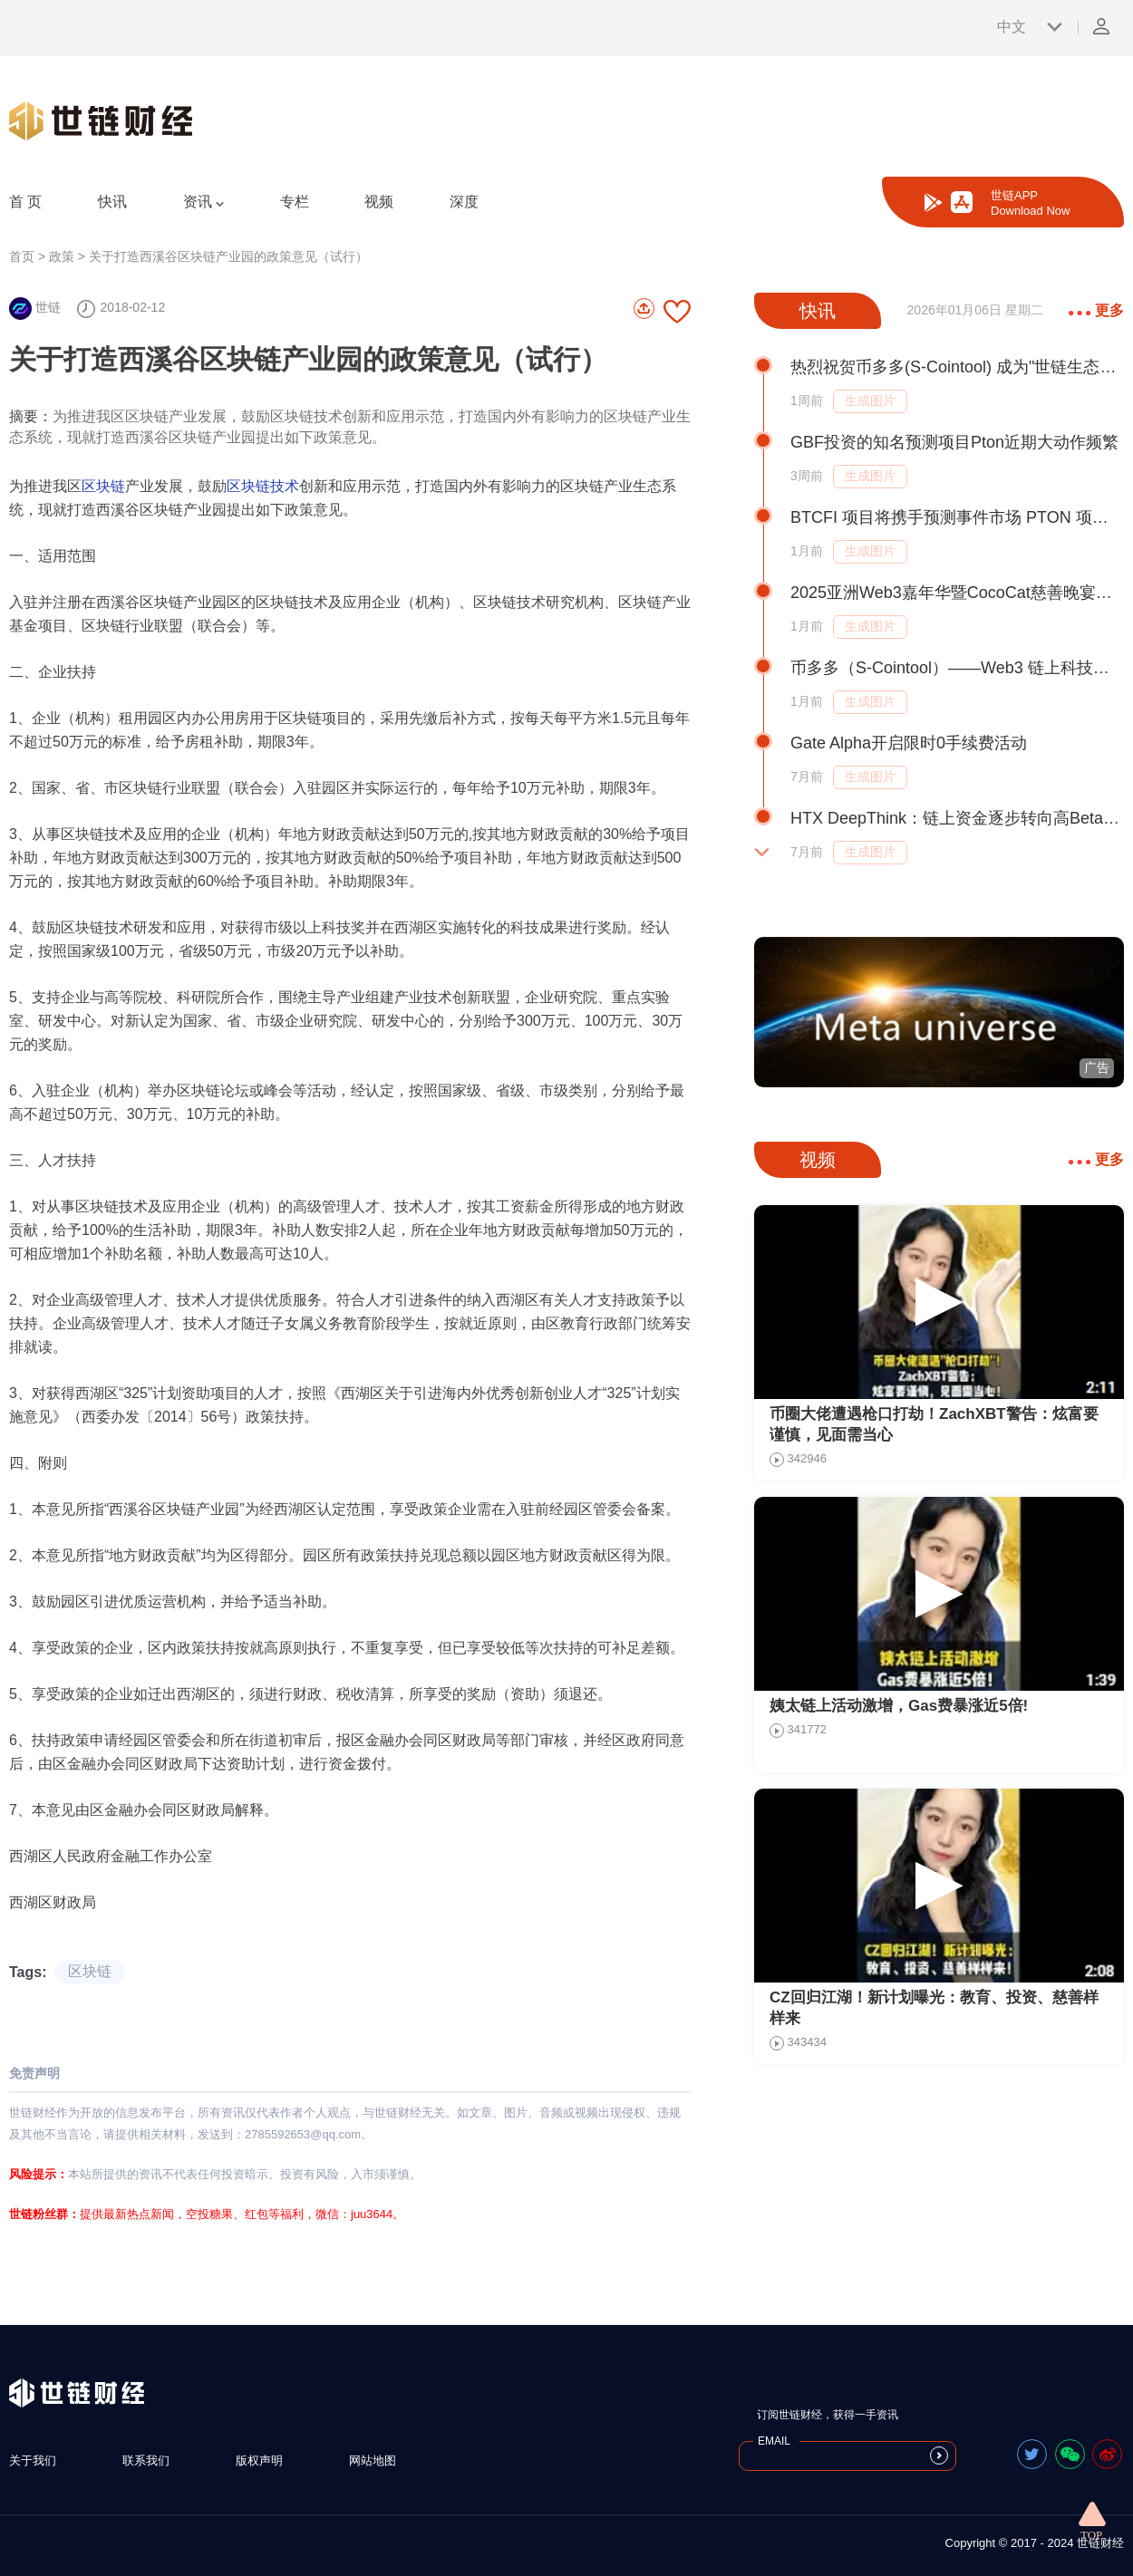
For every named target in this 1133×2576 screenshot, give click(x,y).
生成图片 (870, 400)
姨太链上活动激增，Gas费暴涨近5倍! (899, 1705)
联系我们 (145, 2460)
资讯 (203, 202)
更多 (1096, 310)
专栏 (294, 201)
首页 (21, 256)
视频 (378, 201)
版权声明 (259, 2460)
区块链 (103, 486)
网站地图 (372, 2460)
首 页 (25, 201)
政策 (61, 256)
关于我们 (32, 2460)
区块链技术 (263, 486)
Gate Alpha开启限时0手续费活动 (908, 743)
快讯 (112, 201)
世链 (35, 307)
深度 (464, 201)
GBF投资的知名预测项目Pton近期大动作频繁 (954, 442)
